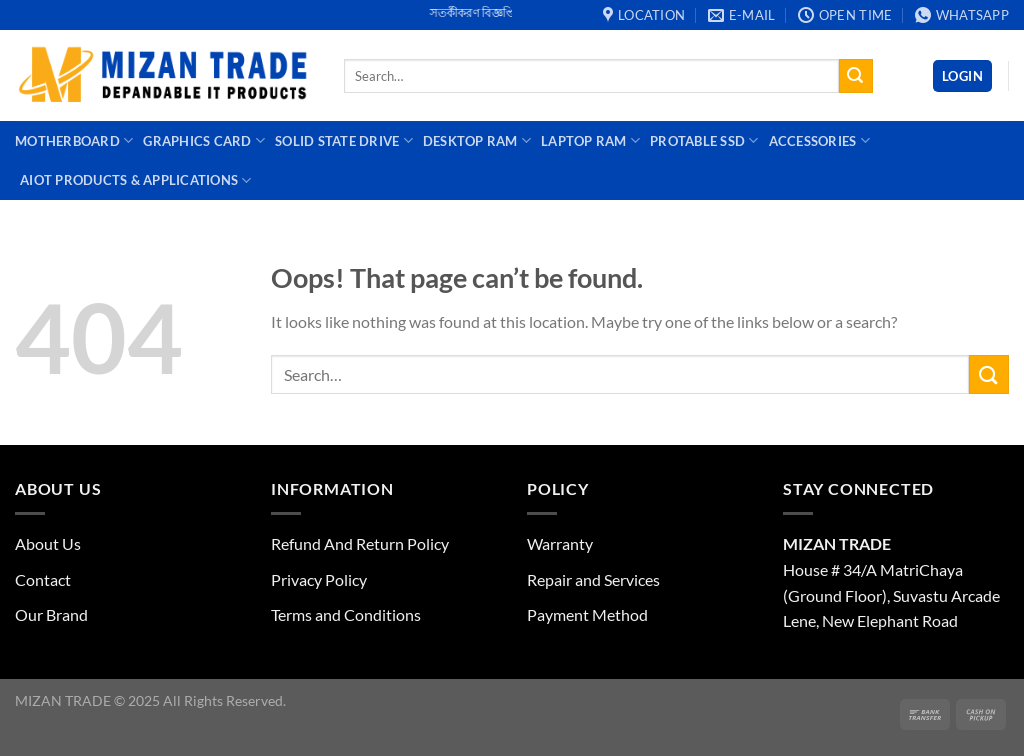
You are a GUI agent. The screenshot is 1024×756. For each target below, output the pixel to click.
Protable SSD (704, 140)
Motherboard (74, 140)
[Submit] (856, 76)
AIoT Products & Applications (136, 180)
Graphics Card (204, 140)
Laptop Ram (590, 140)
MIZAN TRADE (837, 543)
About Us (48, 543)
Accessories (819, 140)
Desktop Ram (477, 140)
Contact (43, 579)
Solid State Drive (344, 140)
